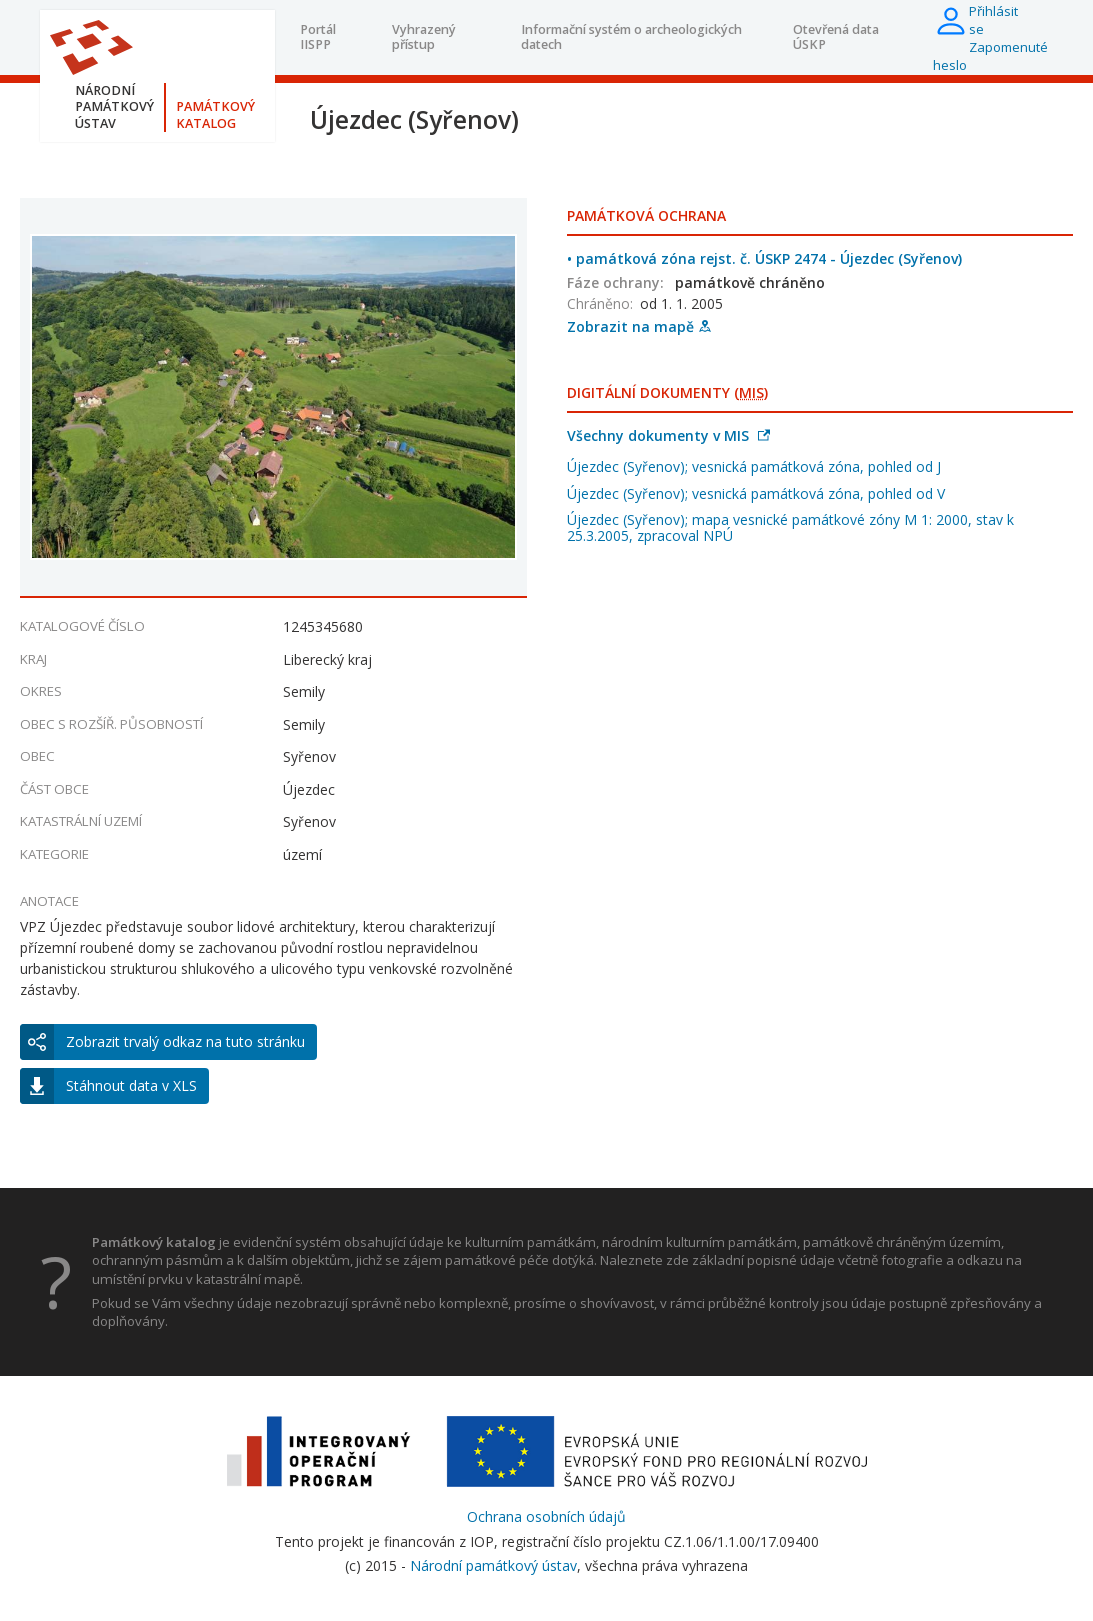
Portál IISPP (318, 36)
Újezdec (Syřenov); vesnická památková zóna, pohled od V (756, 493)
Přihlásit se (993, 20)
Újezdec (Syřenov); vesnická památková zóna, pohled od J (754, 466)
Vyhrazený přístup (424, 36)
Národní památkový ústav (493, 1565)
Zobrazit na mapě (639, 326)
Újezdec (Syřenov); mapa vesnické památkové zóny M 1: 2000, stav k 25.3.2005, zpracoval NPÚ (790, 527)
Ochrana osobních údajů (546, 1516)
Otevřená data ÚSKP (836, 36)
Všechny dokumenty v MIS (668, 435)
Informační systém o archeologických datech (631, 36)
